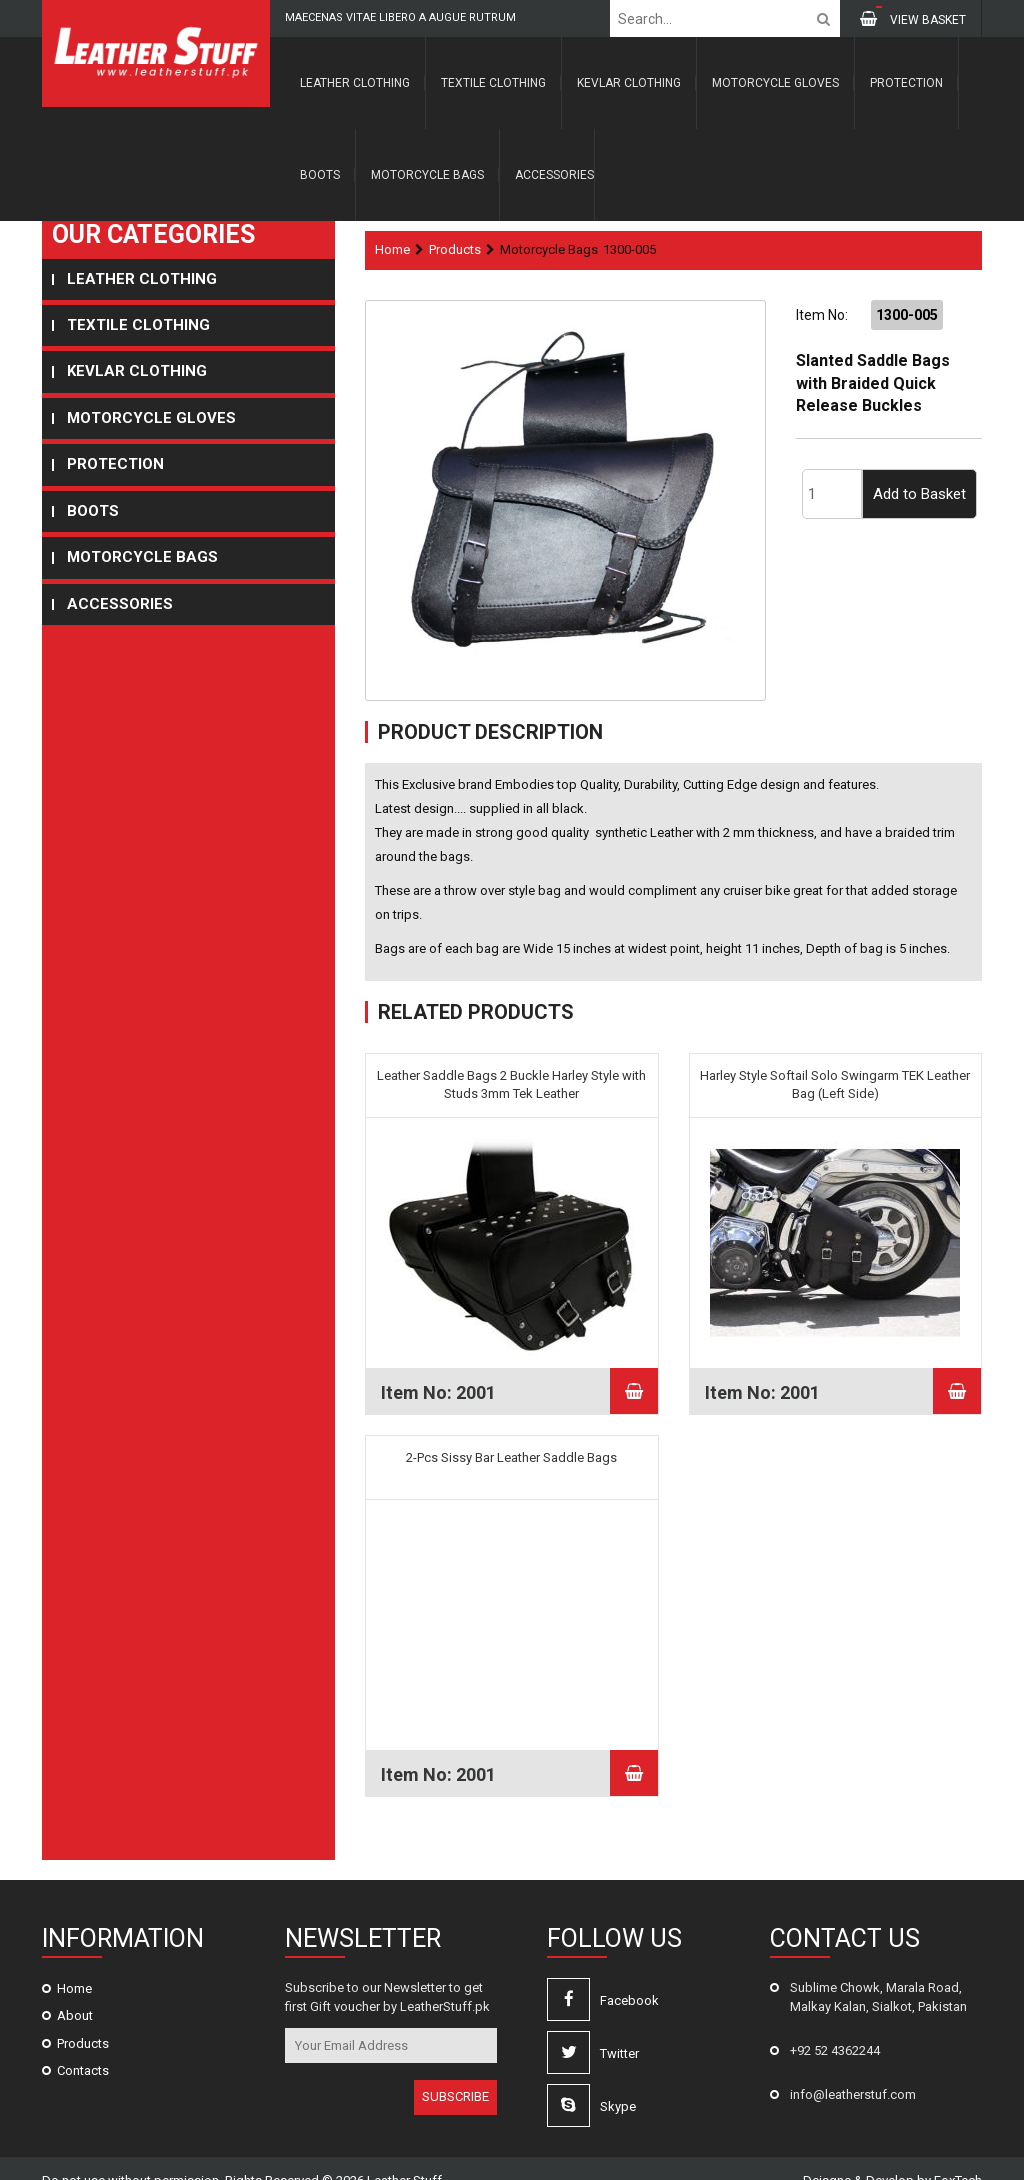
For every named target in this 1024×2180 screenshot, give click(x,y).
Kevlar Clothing (629, 83)
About (75, 1992)
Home (392, 249)
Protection (906, 83)
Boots (320, 175)
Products (455, 249)
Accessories (554, 175)
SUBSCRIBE (455, 2073)
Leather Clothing (355, 83)
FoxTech (958, 2157)
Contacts (83, 2047)
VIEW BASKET (913, 19)
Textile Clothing (493, 83)
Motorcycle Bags (427, 175)
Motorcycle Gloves (775, 83)
